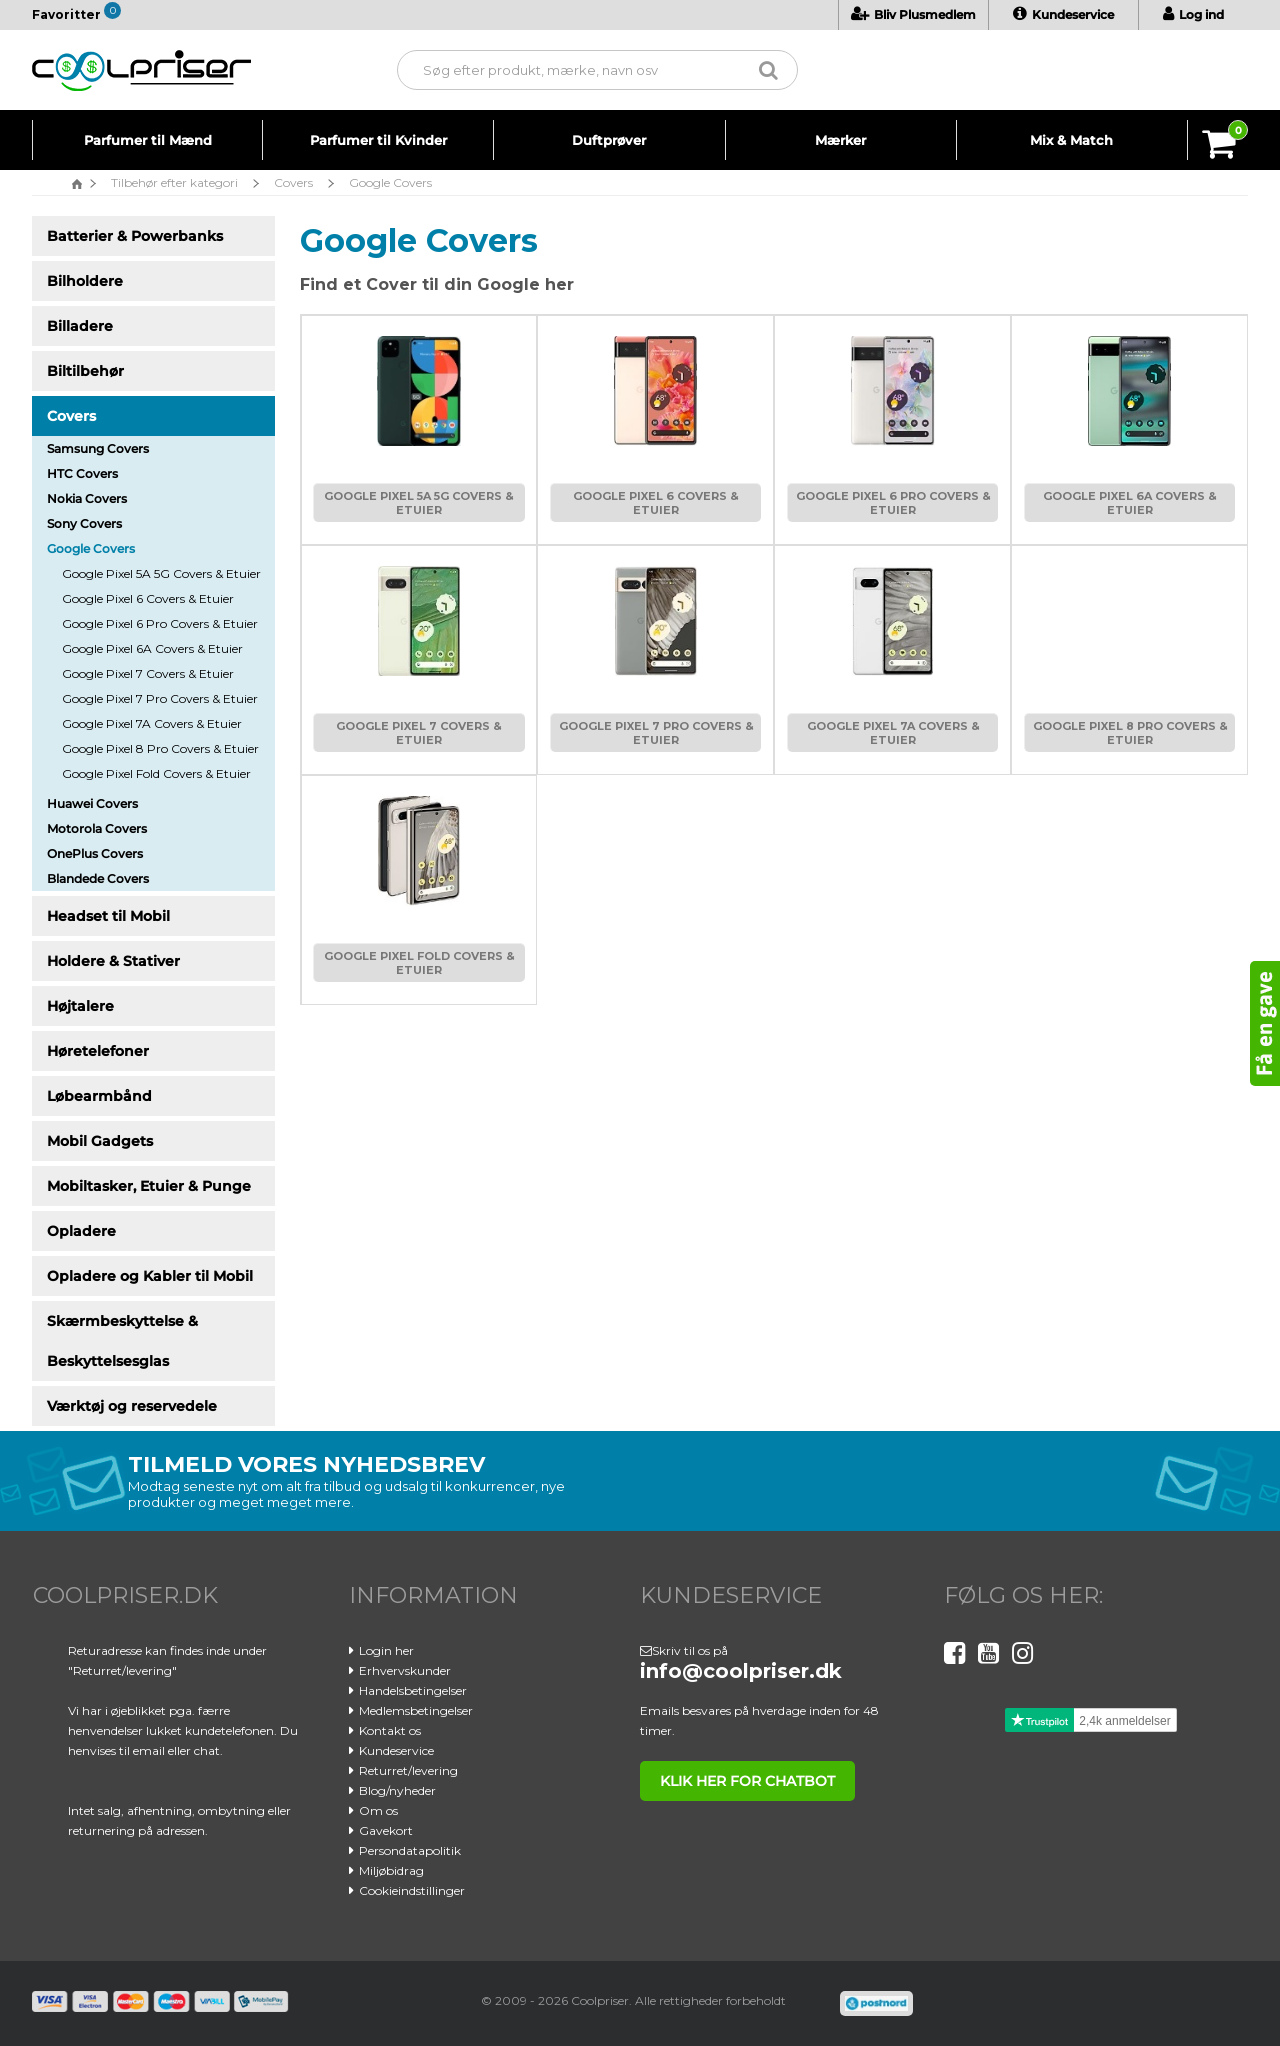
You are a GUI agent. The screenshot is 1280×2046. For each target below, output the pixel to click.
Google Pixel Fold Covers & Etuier (156, 773)
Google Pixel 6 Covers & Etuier (148, 598)
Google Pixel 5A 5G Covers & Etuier (161, 573)
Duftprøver (609, 140)
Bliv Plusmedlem (913, 14)
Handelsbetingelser (413, 1690)
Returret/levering (408, 1770)
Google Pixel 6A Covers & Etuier (152, 648)
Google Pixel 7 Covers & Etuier (148, 673)
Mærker (840, 140)
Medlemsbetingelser (416, 1710)
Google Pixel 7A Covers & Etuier (152, 723)
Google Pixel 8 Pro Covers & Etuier (160, 748)
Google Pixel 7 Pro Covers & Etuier (160, 698)
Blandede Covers (98, 878)
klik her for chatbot (743, 1781)
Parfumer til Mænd (148, 140)
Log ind (1193, 14)
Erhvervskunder (405, 1670)
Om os (378, 1810)
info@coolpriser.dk (741, 1671)
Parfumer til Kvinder (378, 140)
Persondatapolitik (410, 1850)
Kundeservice (1063, 14)
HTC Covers (82, 473)
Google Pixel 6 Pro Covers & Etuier (160, 623)
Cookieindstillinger (412, 1890)
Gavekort (386, 1830)
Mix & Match (1071, 140)
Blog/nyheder (397, 1790)
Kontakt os (390, 1730)
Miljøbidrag (391, 1870)
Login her (386, 1650)
